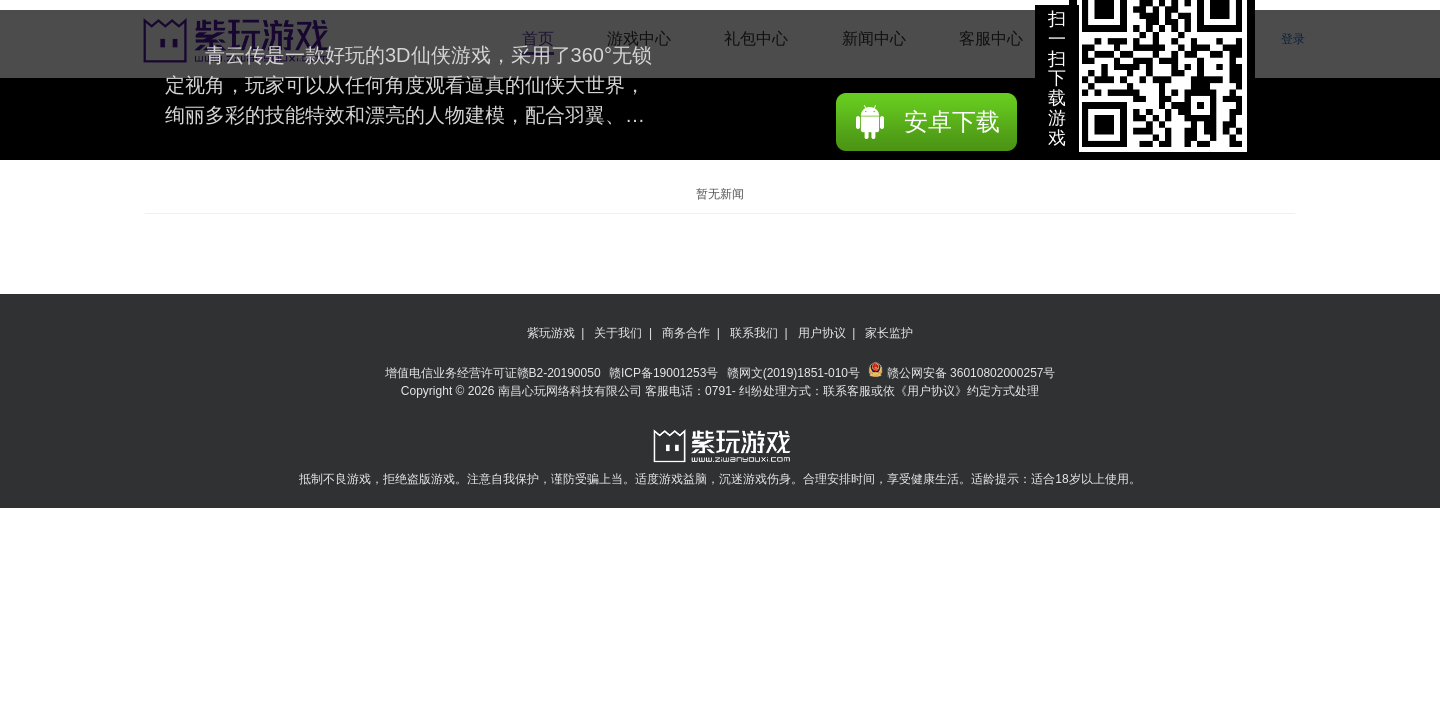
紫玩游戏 (551, 333)
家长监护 (889, 333)
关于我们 (618, 333)
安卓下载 (952, 121)
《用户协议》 (931, 391)
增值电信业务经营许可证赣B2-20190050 (494, 373)
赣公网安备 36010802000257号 (961, 373)
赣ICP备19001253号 (665, 373)
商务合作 (686, 333)
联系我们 (754, 333)
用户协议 (822, 333)
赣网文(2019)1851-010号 (795, 373)
